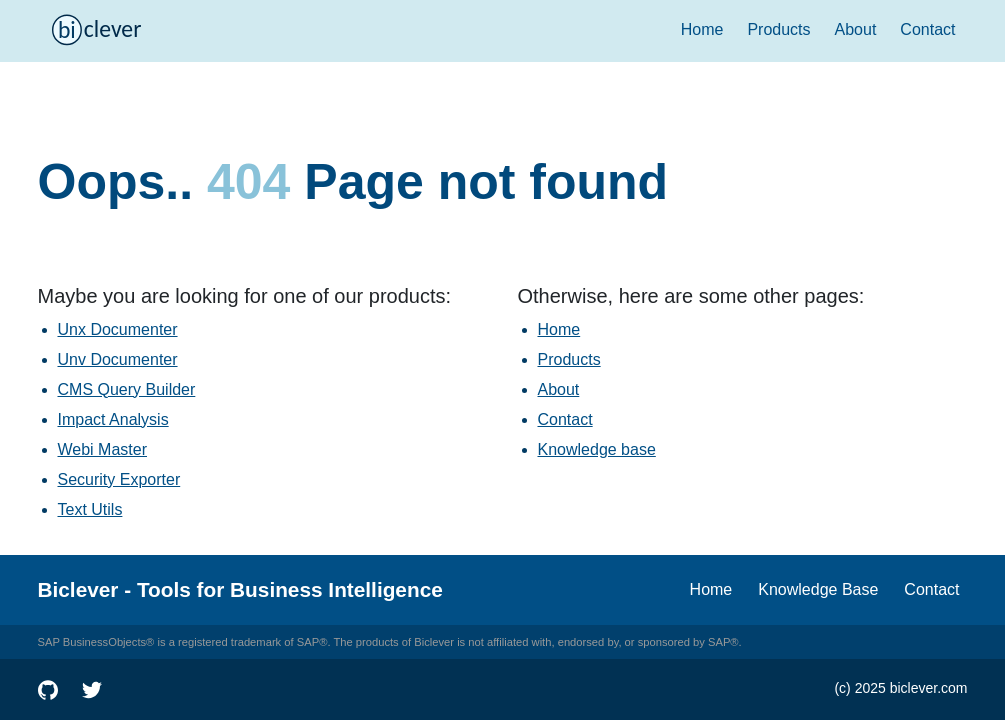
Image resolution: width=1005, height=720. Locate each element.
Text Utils (90, 509)
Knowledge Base (818, 589)
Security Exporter (119, 479)
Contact (927, 29)
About (856, 29)
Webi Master (103, 449)
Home (702, 29)
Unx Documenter (118, 329)
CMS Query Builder (127, 389)
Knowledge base (597, 449)
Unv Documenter (118, 359)
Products (778, 29)
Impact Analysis (113, 419)
